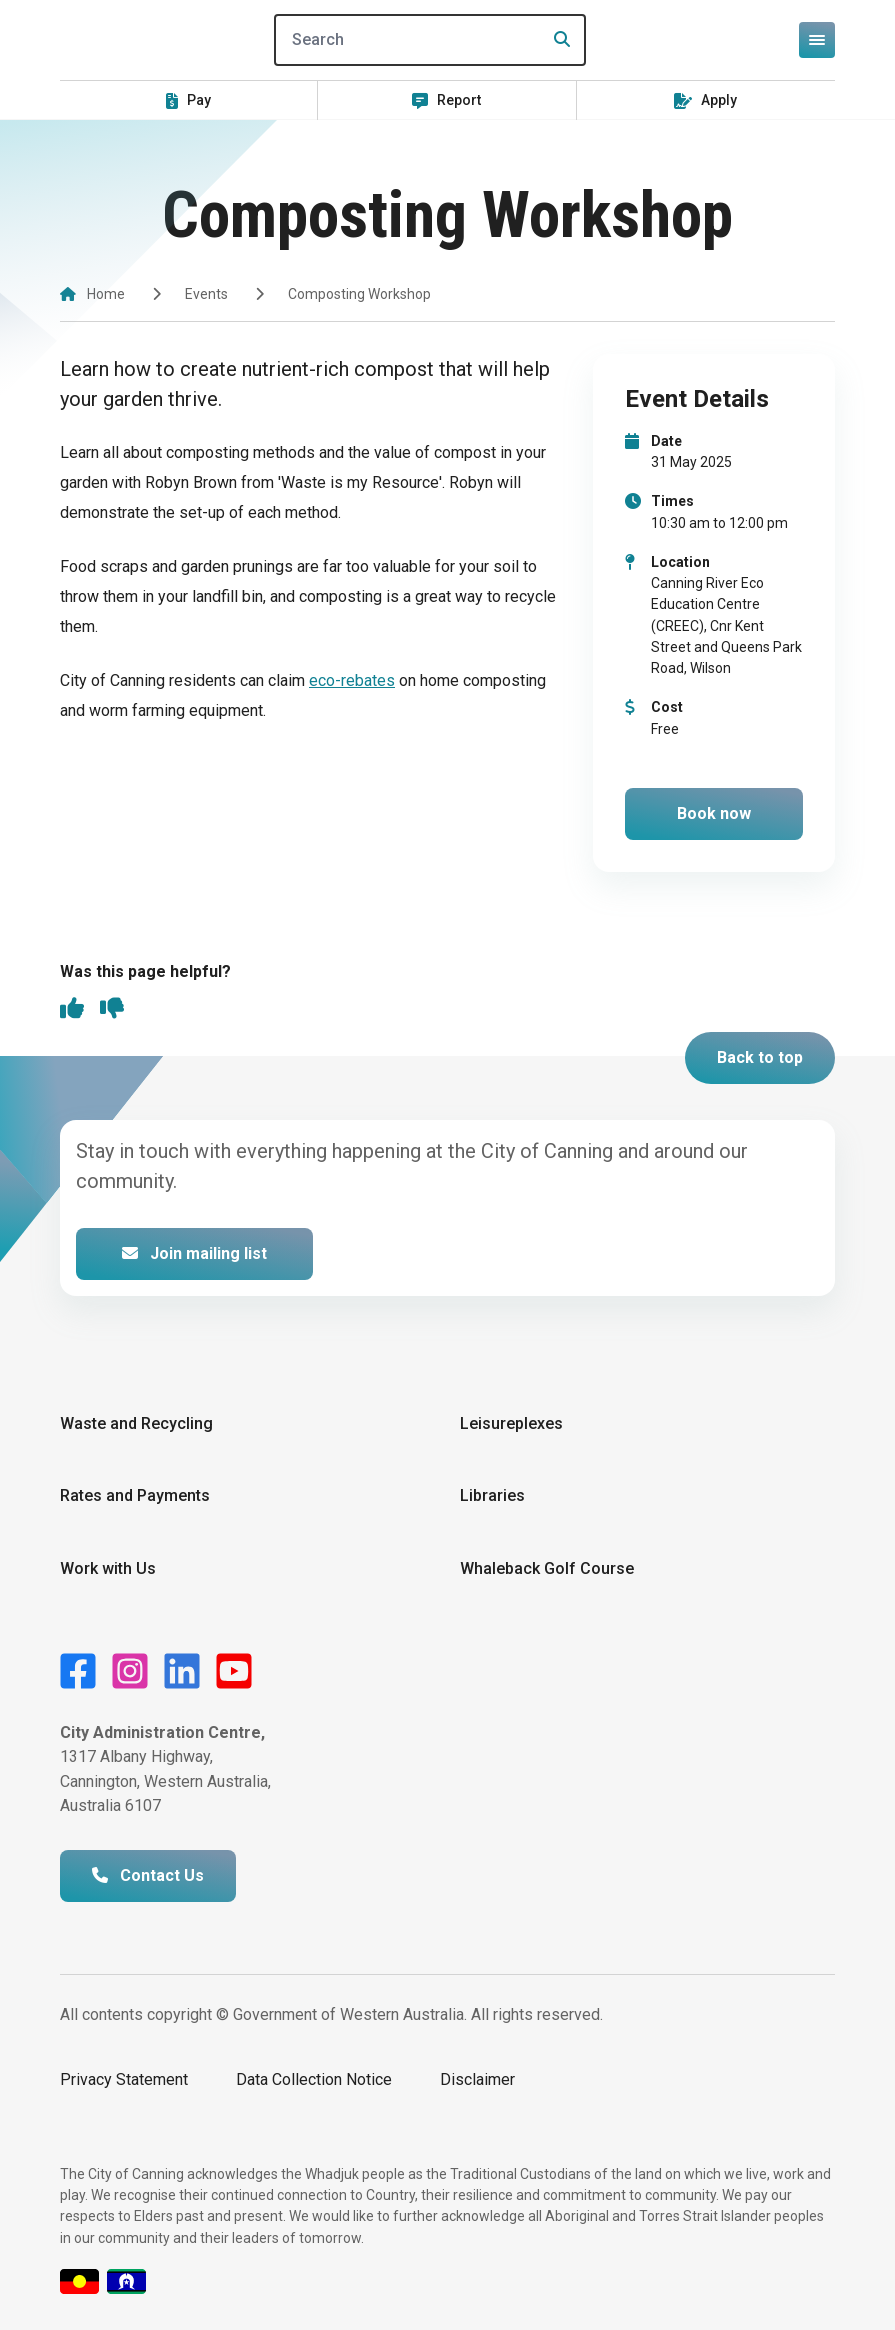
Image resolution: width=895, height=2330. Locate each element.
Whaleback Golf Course (547, 1568)
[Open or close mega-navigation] (817, 40)
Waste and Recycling (136, 1423)
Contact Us (148, 1875)
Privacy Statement (124, 2079)
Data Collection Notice (314, 2079)
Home (106, 294)
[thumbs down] (112, 1010)
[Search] (430, 40)
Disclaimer (477, 2079)
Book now (714, 813)
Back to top (760, 1057)
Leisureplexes (511, 1423)
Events (206, 294)
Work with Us (108, 1568)
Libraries (492, 1495)
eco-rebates (352, 680)
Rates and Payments (135, 1495)
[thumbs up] (72, 1010)
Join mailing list (194, 1253)
